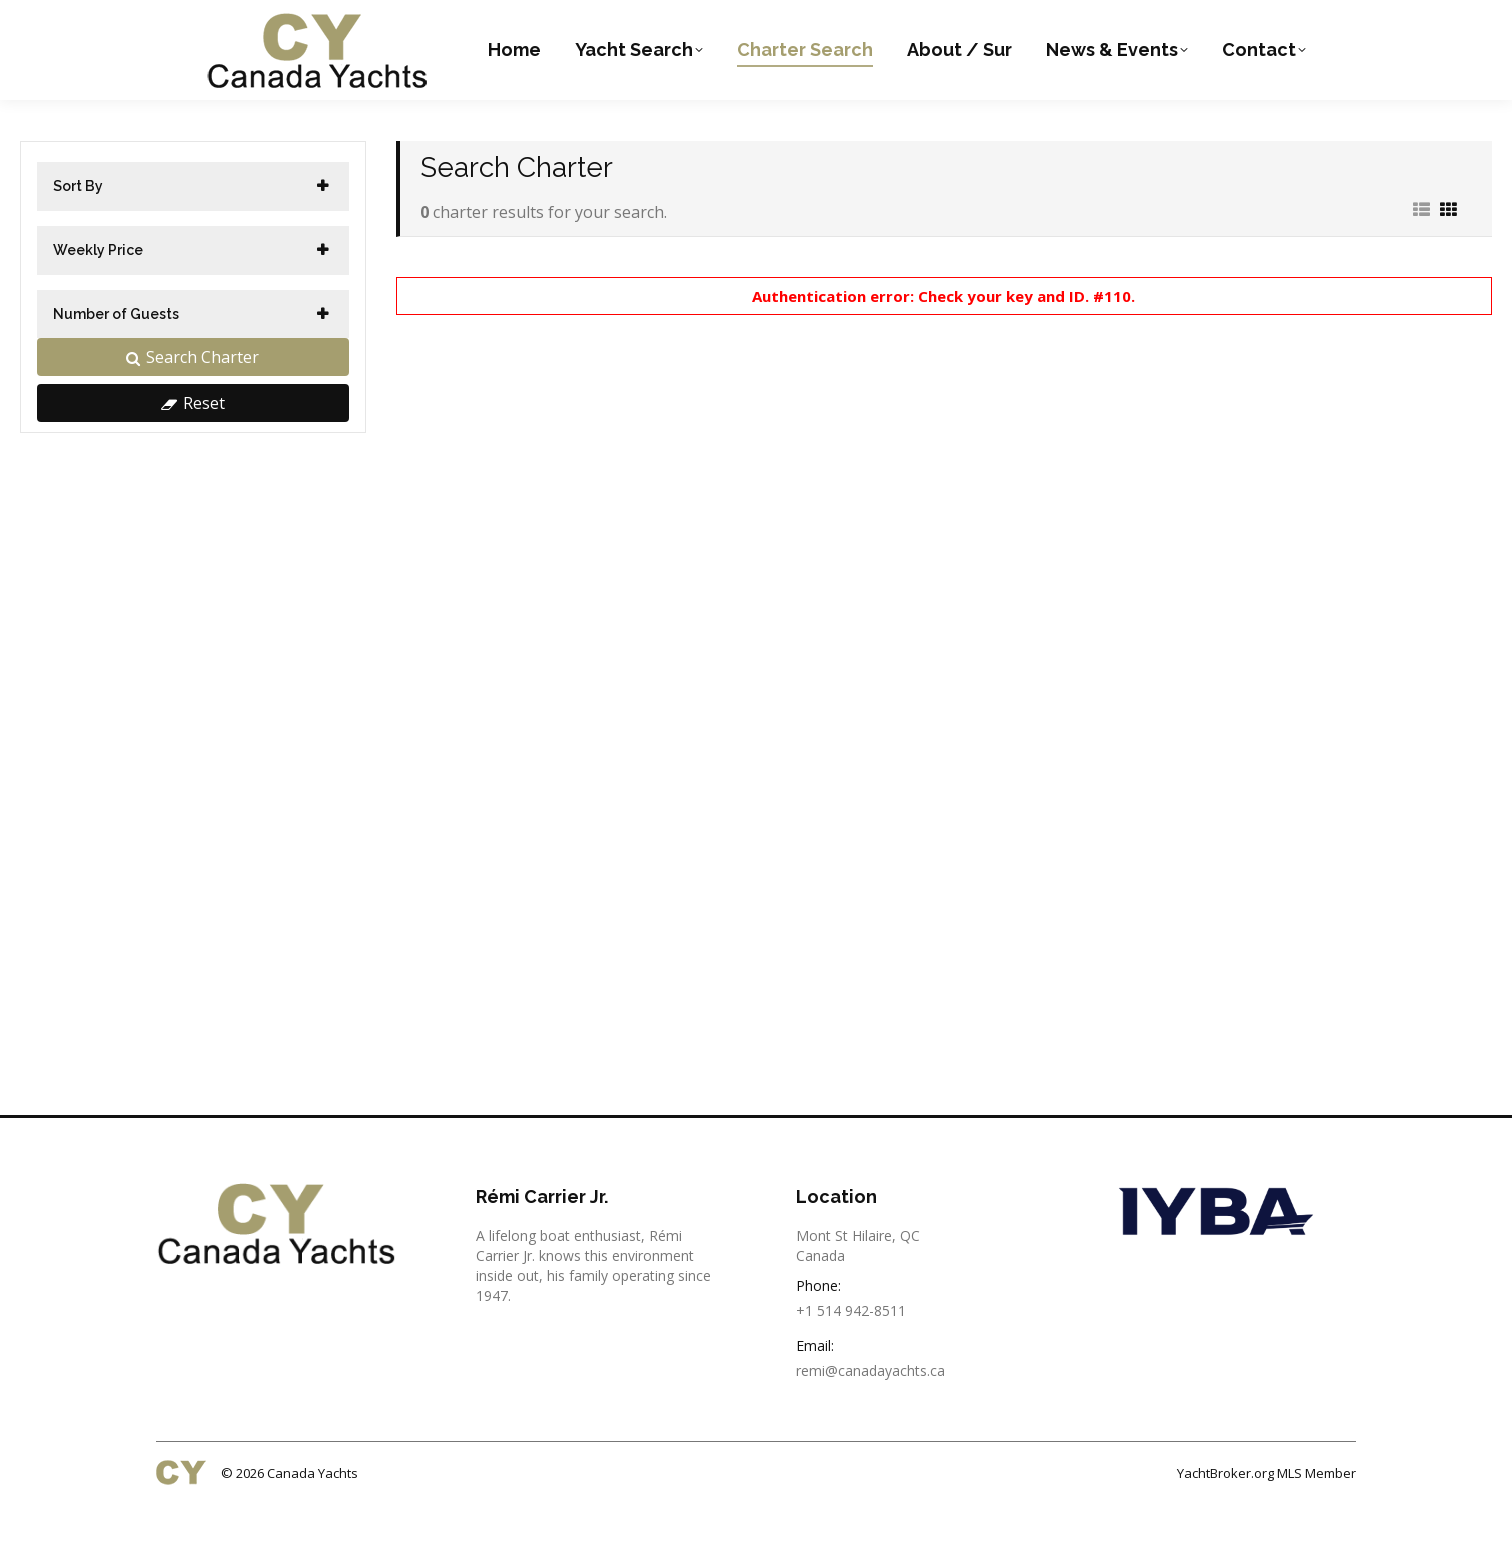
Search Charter (192, 397)
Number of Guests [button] (116, 354)
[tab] (193, 226)
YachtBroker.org (1225, 1513)
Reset (193, 443)
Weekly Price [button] (98, 290)
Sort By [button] (78, 226)
